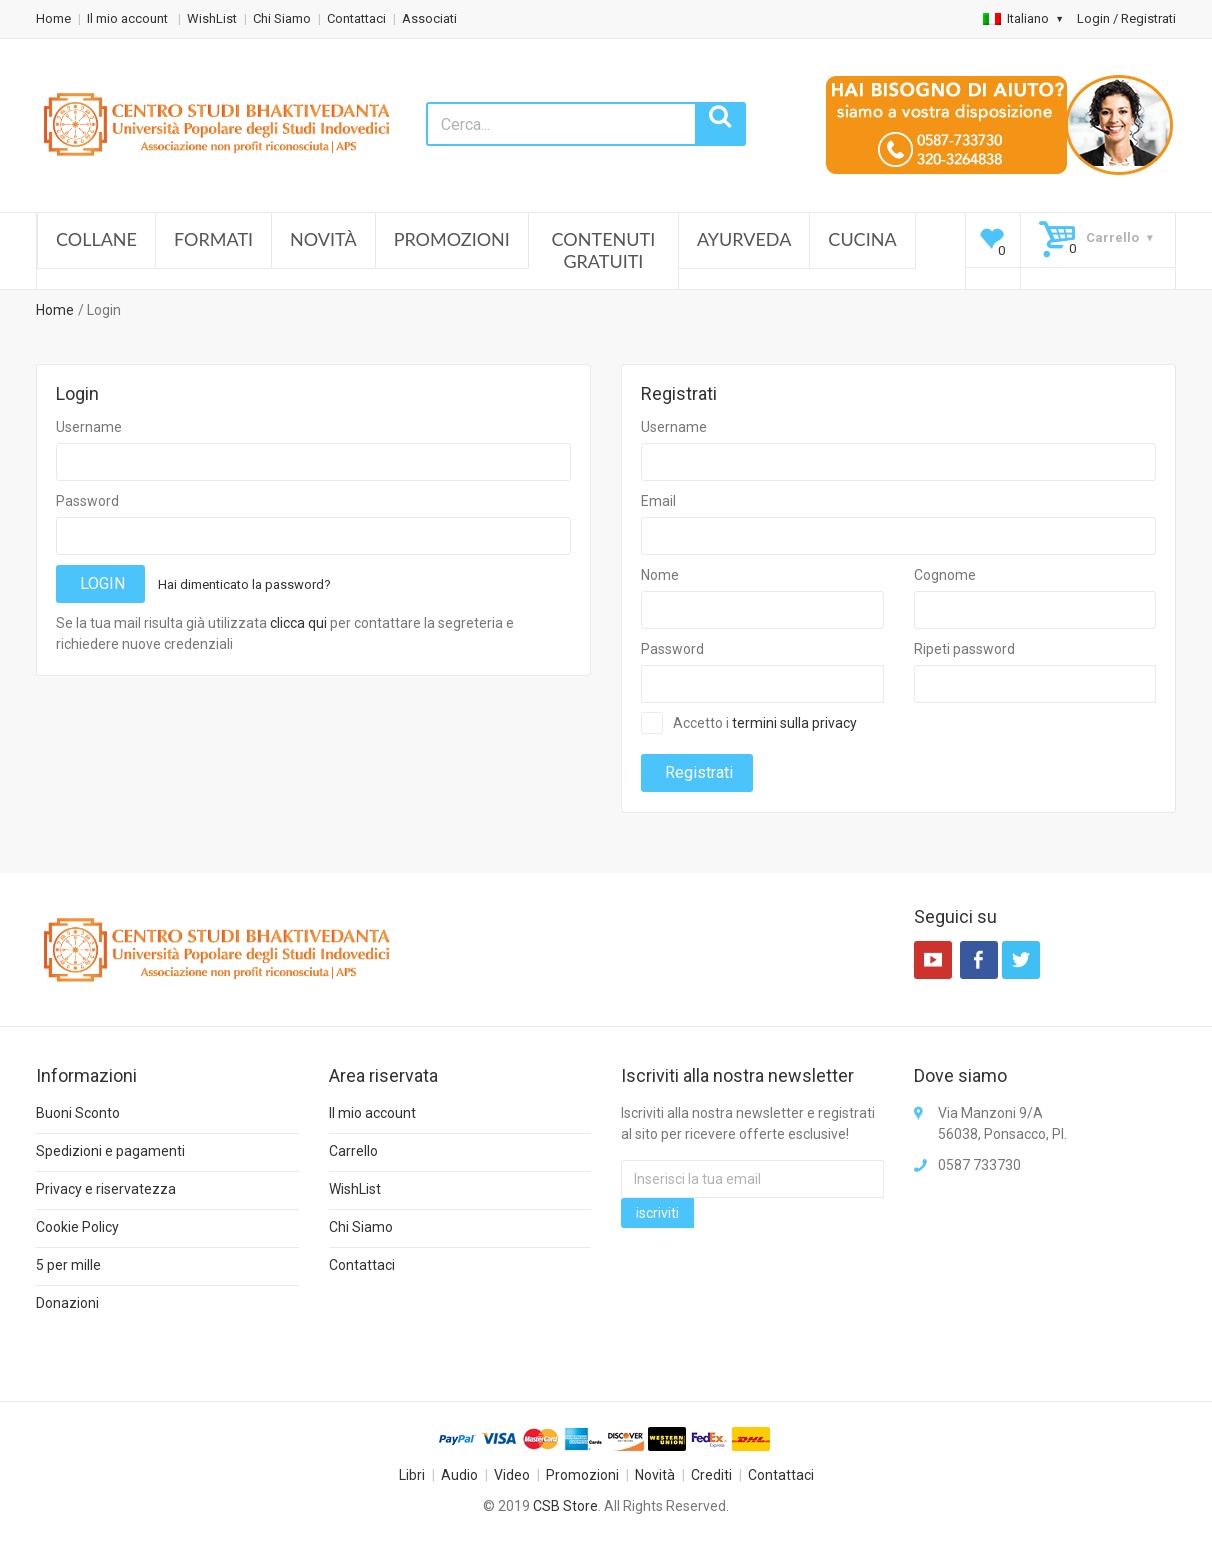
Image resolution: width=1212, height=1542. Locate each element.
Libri (412, 1475)
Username (89, 427)
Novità (323, 239)
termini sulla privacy (794, 723)
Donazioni (67, 1303)
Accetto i (765, 723)
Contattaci (356, 18)
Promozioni (452, 239)
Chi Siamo (282, 18)
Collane (96, 239)
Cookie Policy (77, 1227)
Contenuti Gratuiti (604, 250)
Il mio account (129, 18)
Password (87, 501)
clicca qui (298, 623)
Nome (660, 575)
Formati (213, 239)
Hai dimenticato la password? (244, 584)
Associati (429, 18)
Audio (459, 1475)
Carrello (353, 1151)
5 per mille (68, 1265)
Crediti (711, 1475)
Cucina (862, 239)
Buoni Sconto (78, 1113)
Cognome (945, 575)
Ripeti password (964, 649)
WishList (212, 18)
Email (658, 501)
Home (53, 18)
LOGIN (100, 583)
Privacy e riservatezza (106, 1189)
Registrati (697, 772)
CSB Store (565, 1506)
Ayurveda (744, 239)
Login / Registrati (1126, 18)
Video (512, 1475)
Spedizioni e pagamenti (110, 1151)
